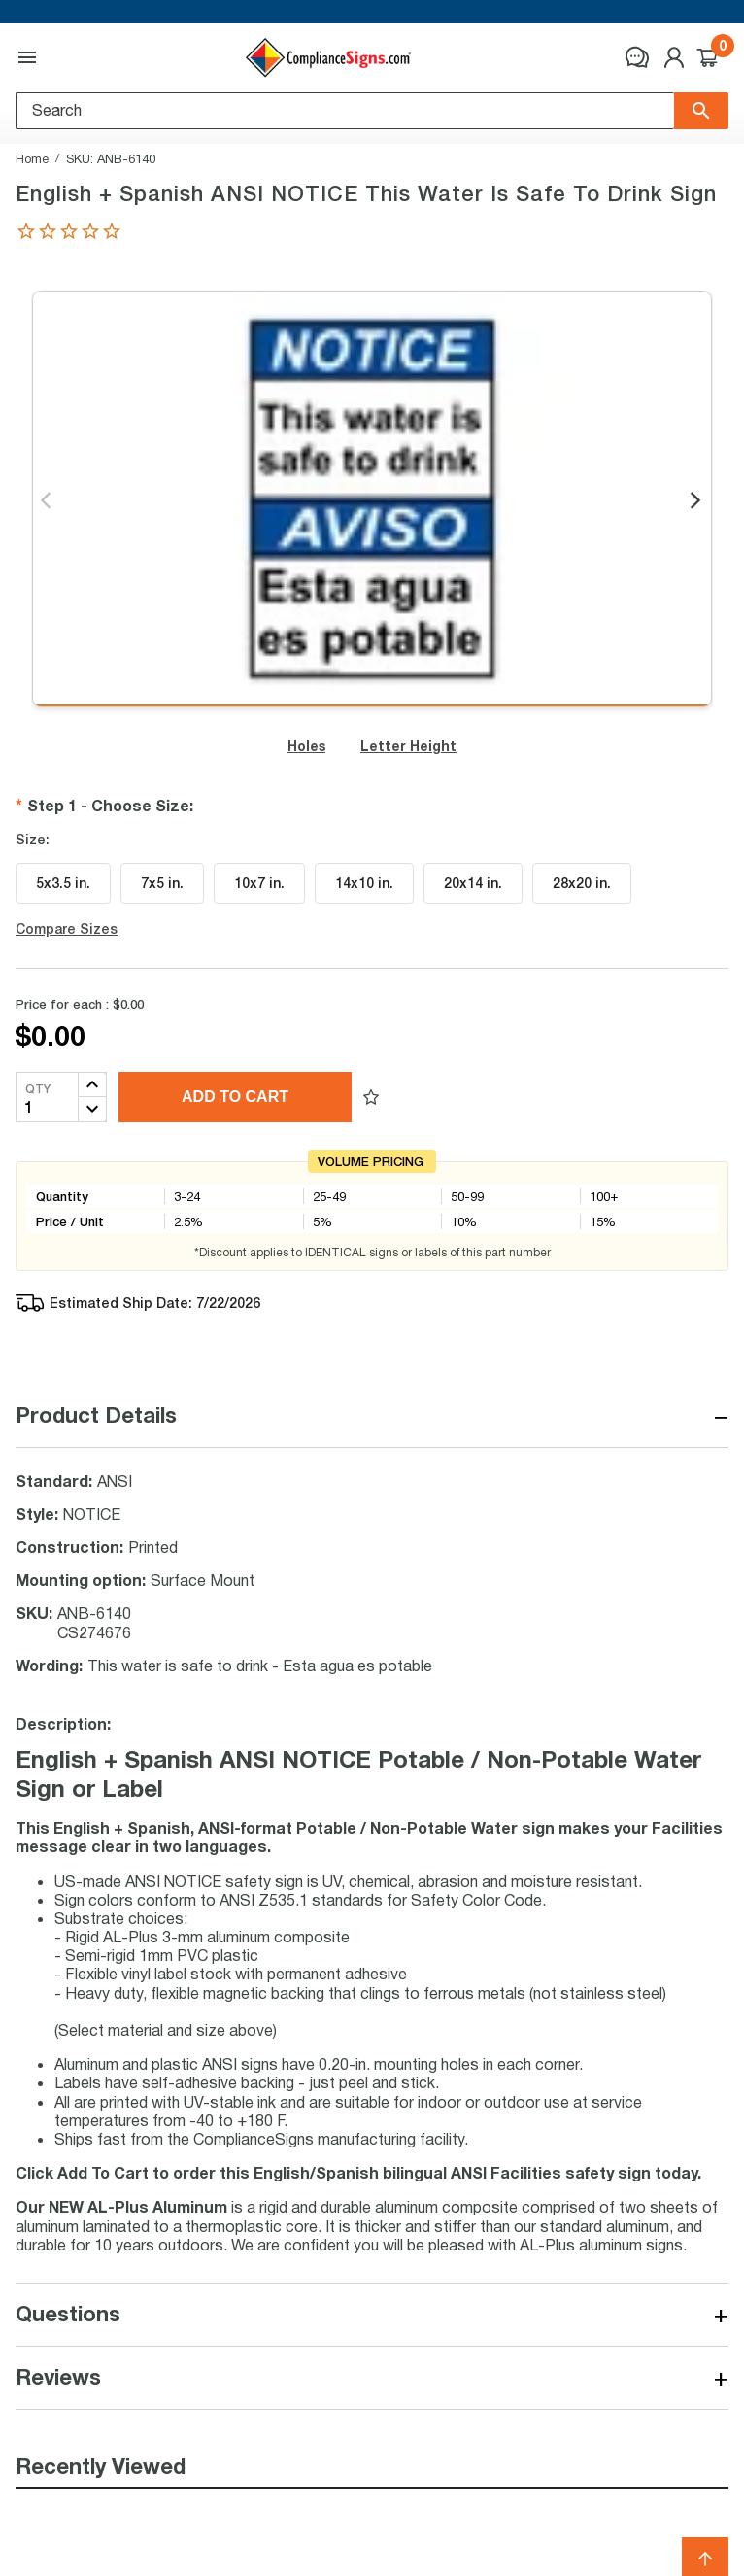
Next (697, 501)
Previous (47, 501)
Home (32, 158)
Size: (33, 839)
